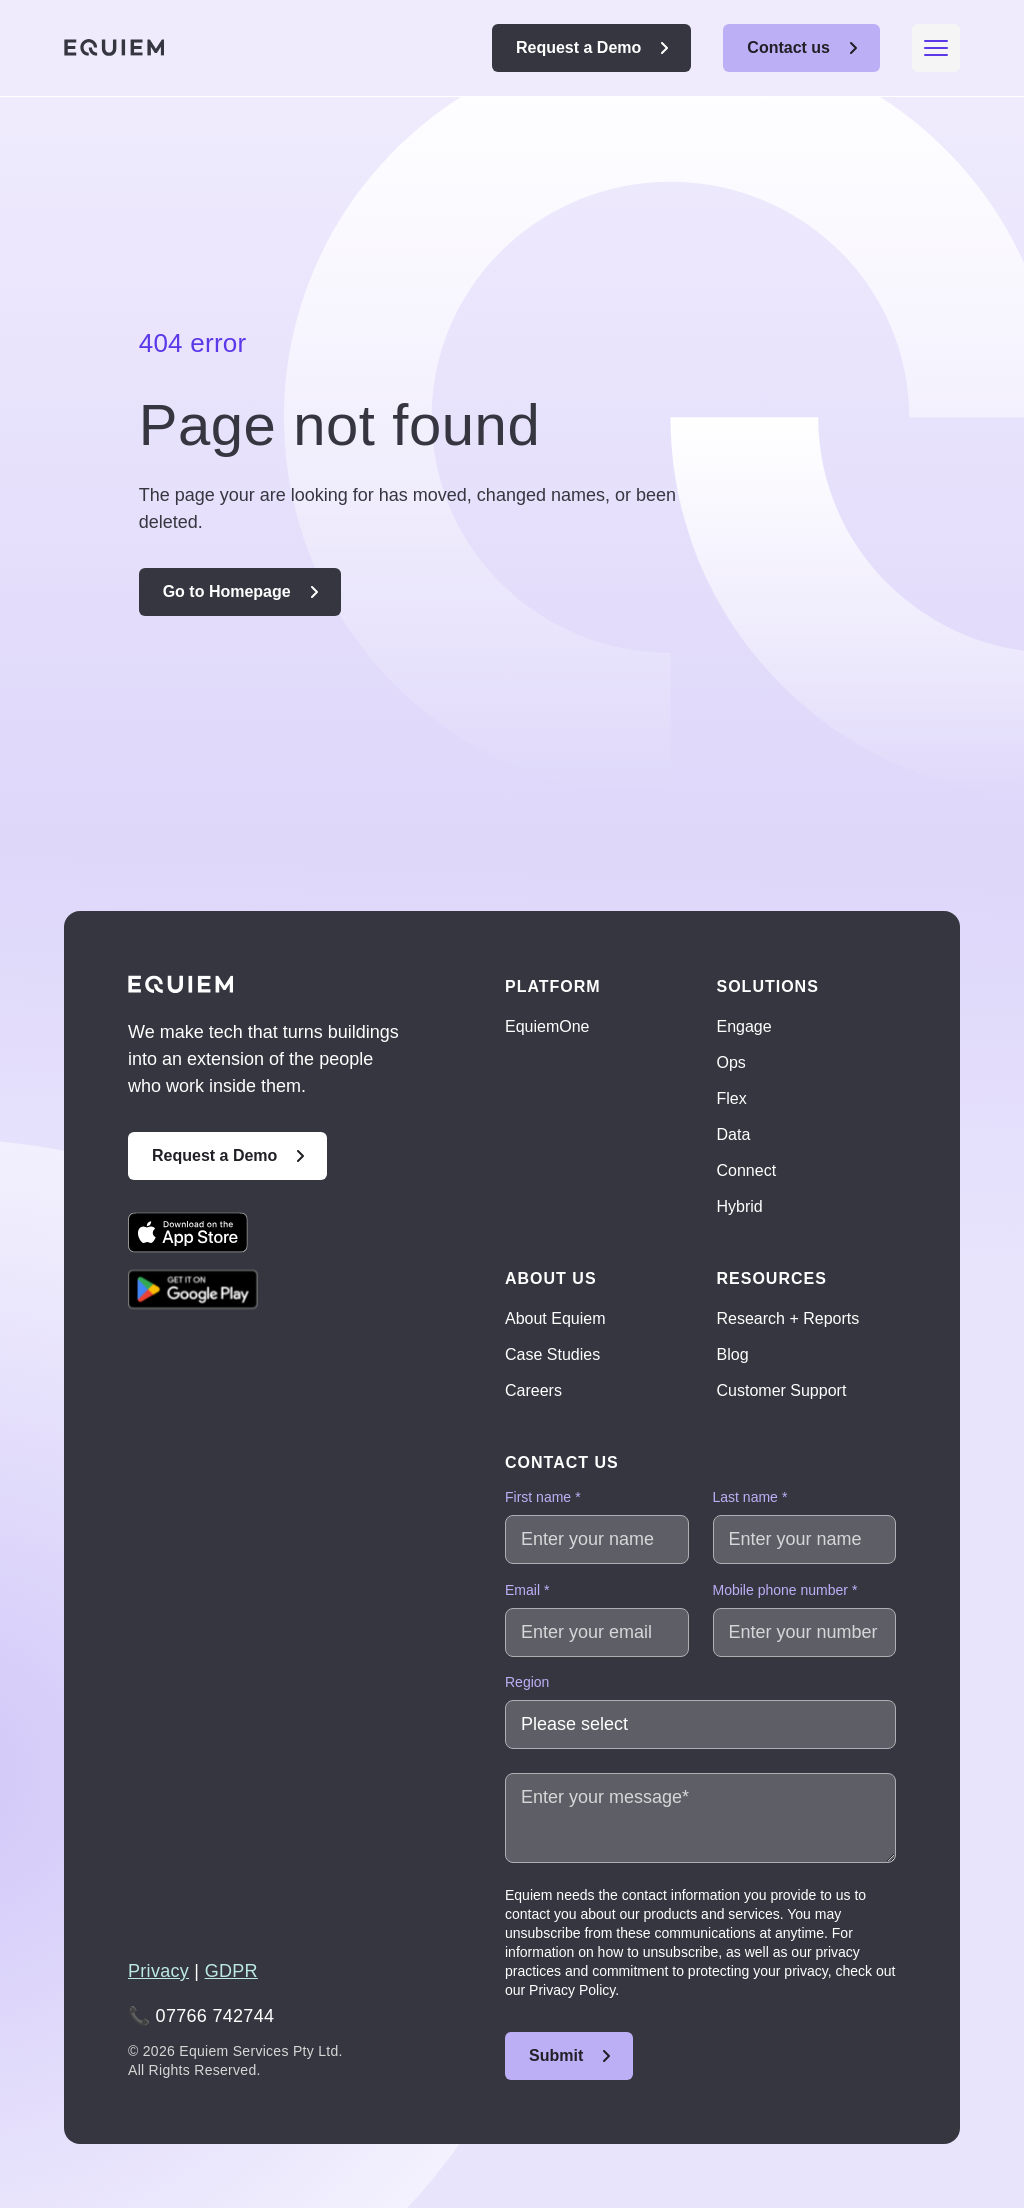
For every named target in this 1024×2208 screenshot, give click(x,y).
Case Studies (552, 1354)
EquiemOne (547, 1026)
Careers (533, 1390)
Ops (731, 1062)
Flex (732, 1098)
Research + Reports (788, 1318)
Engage (744, 1026)
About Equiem (555, 1318)
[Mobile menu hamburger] (936, 48)
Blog (733, 1354)
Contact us (788, 47)
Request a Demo (578, 47)
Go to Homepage (227, 591)
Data (734, 1134)
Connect (747, 1170)
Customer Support (782, 1390)
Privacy (158, 1971)
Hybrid (740, 1206)
